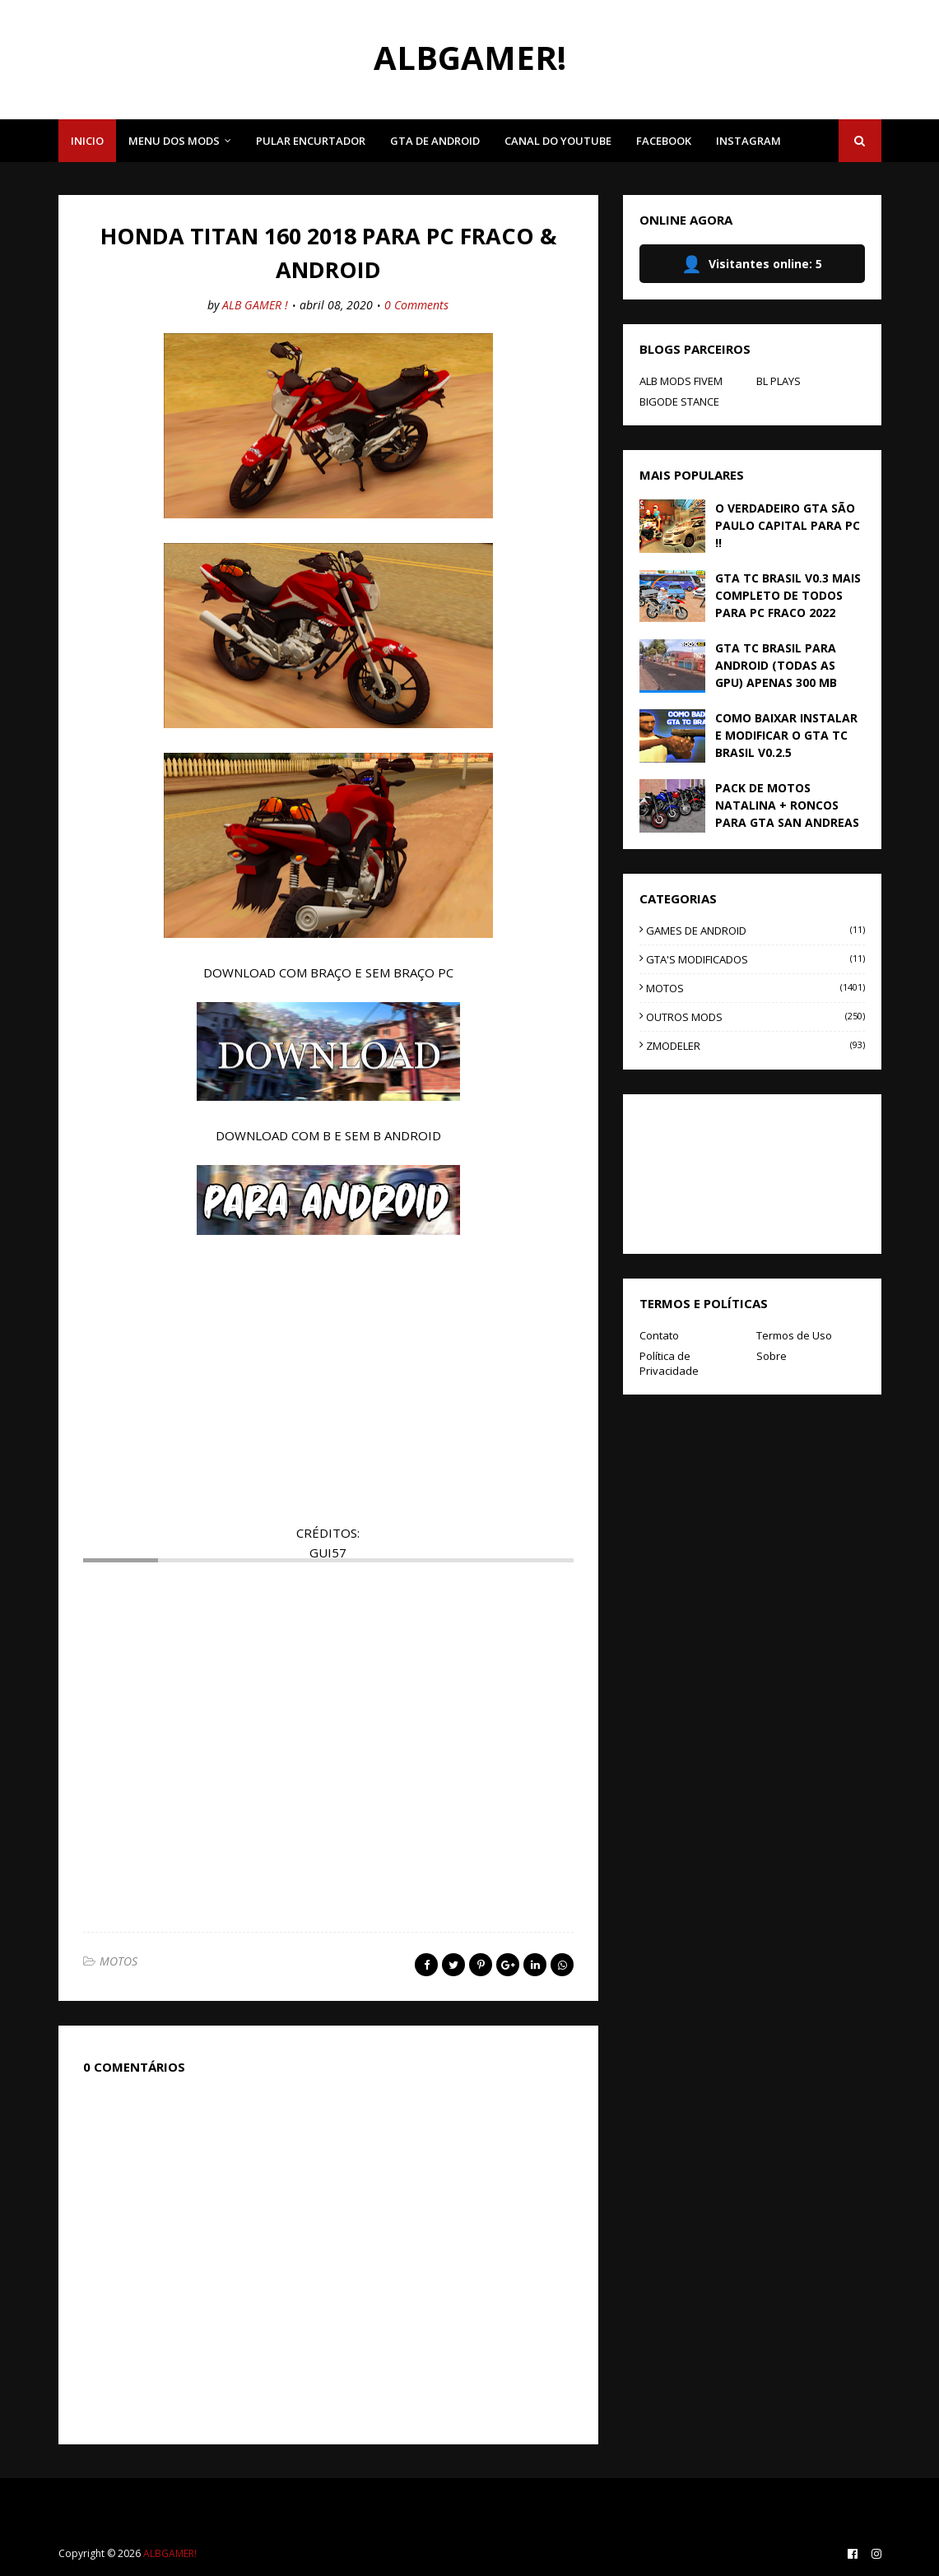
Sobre (771, 1355)
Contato (659, 1335)
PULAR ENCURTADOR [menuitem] (310, 140)
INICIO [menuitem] (87, 140)
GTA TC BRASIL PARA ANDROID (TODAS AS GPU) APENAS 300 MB (776, 665)
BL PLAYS (778, 381)
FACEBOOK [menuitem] (663, 140)
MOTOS (118, 1961)
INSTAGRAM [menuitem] (748, 140)
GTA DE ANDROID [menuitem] (435, 140)
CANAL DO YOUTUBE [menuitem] (557, 140)
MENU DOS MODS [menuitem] (174, 140)
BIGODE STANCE (679, 401)
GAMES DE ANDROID (755, 930)
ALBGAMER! (470, 57)
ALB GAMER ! (255, 305)
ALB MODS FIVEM (681, 381)
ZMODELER (755, 1045)
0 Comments (416, 305)
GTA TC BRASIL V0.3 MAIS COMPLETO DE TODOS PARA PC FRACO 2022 (788, 595)
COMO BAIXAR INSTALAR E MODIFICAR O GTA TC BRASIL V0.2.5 (786, 735)
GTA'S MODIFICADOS (755, 959)
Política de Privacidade (669, 1363)
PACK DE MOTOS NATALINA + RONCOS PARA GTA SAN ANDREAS (787, 805)
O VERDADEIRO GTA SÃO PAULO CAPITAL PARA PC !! (787, 525)
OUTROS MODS (755, 1017)
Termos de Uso (794, 1335)
